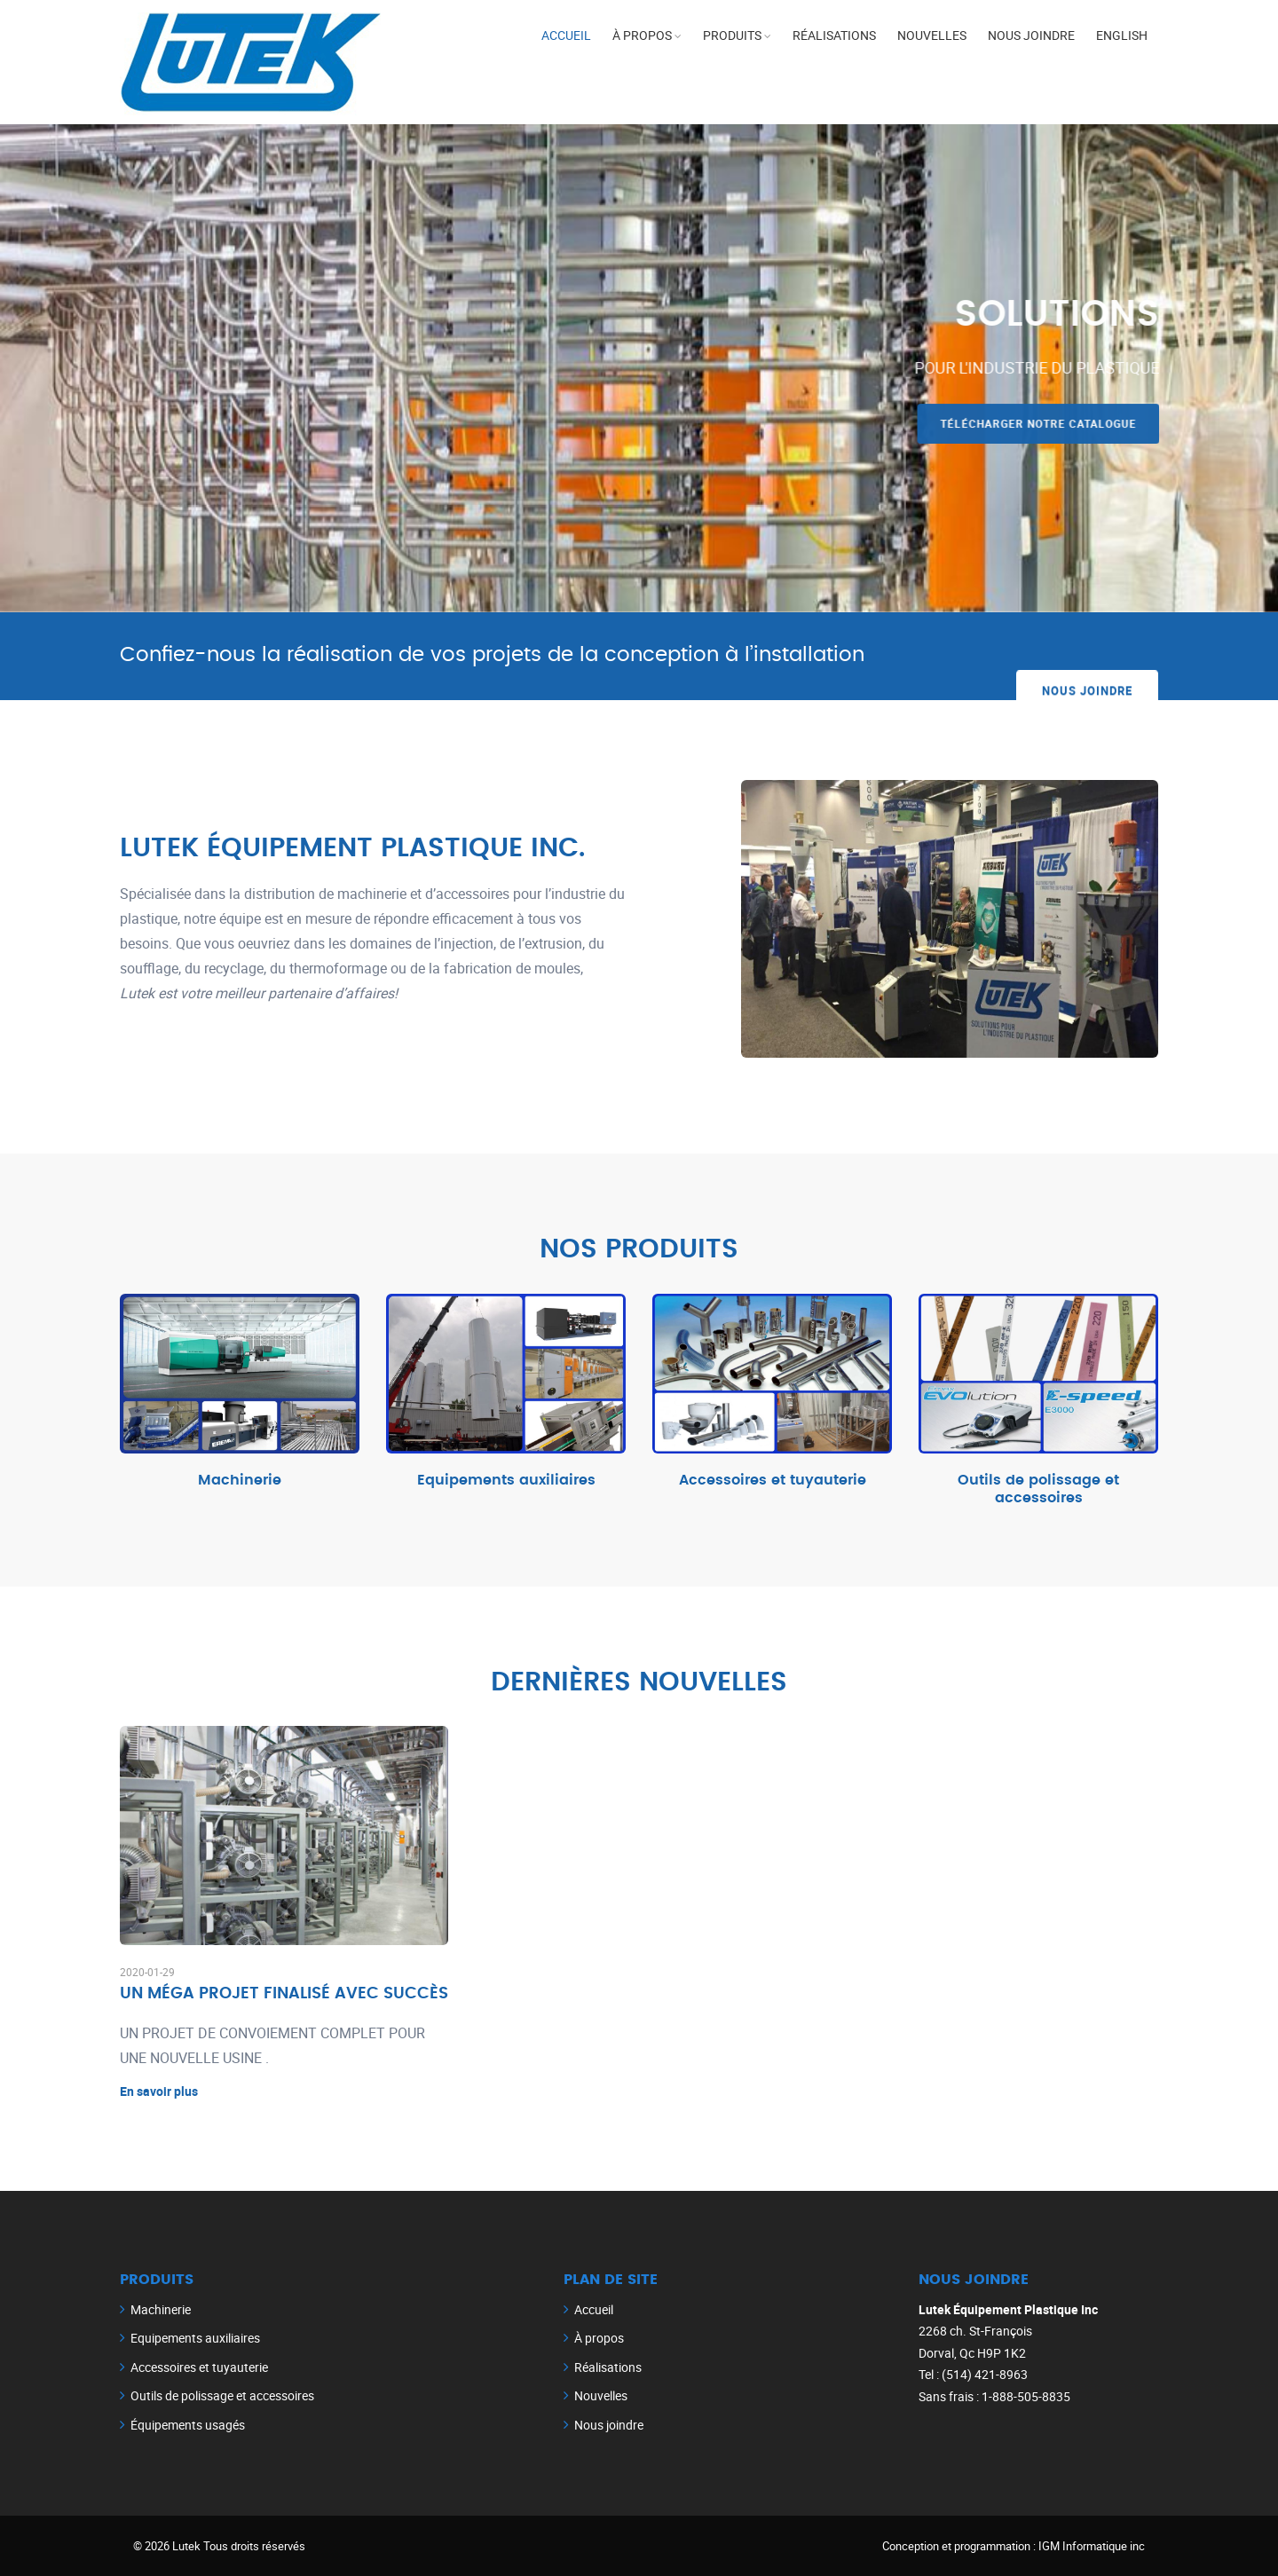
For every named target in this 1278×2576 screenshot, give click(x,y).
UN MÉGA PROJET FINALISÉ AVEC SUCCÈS (284, 1994)
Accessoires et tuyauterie (772, 1480)
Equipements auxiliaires (506, 1480)
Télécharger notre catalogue (1043, 423)
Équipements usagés (187, 2424)
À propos (642, 35)
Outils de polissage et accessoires (1038, 1489)
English (1122, 35)
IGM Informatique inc (1091, 2546)
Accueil (566, 35)
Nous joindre (1031, 35)
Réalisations (834, 35)
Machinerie (239, 1480)
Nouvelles (931, 35)
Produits (732, 35)
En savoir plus (159, 2091)
